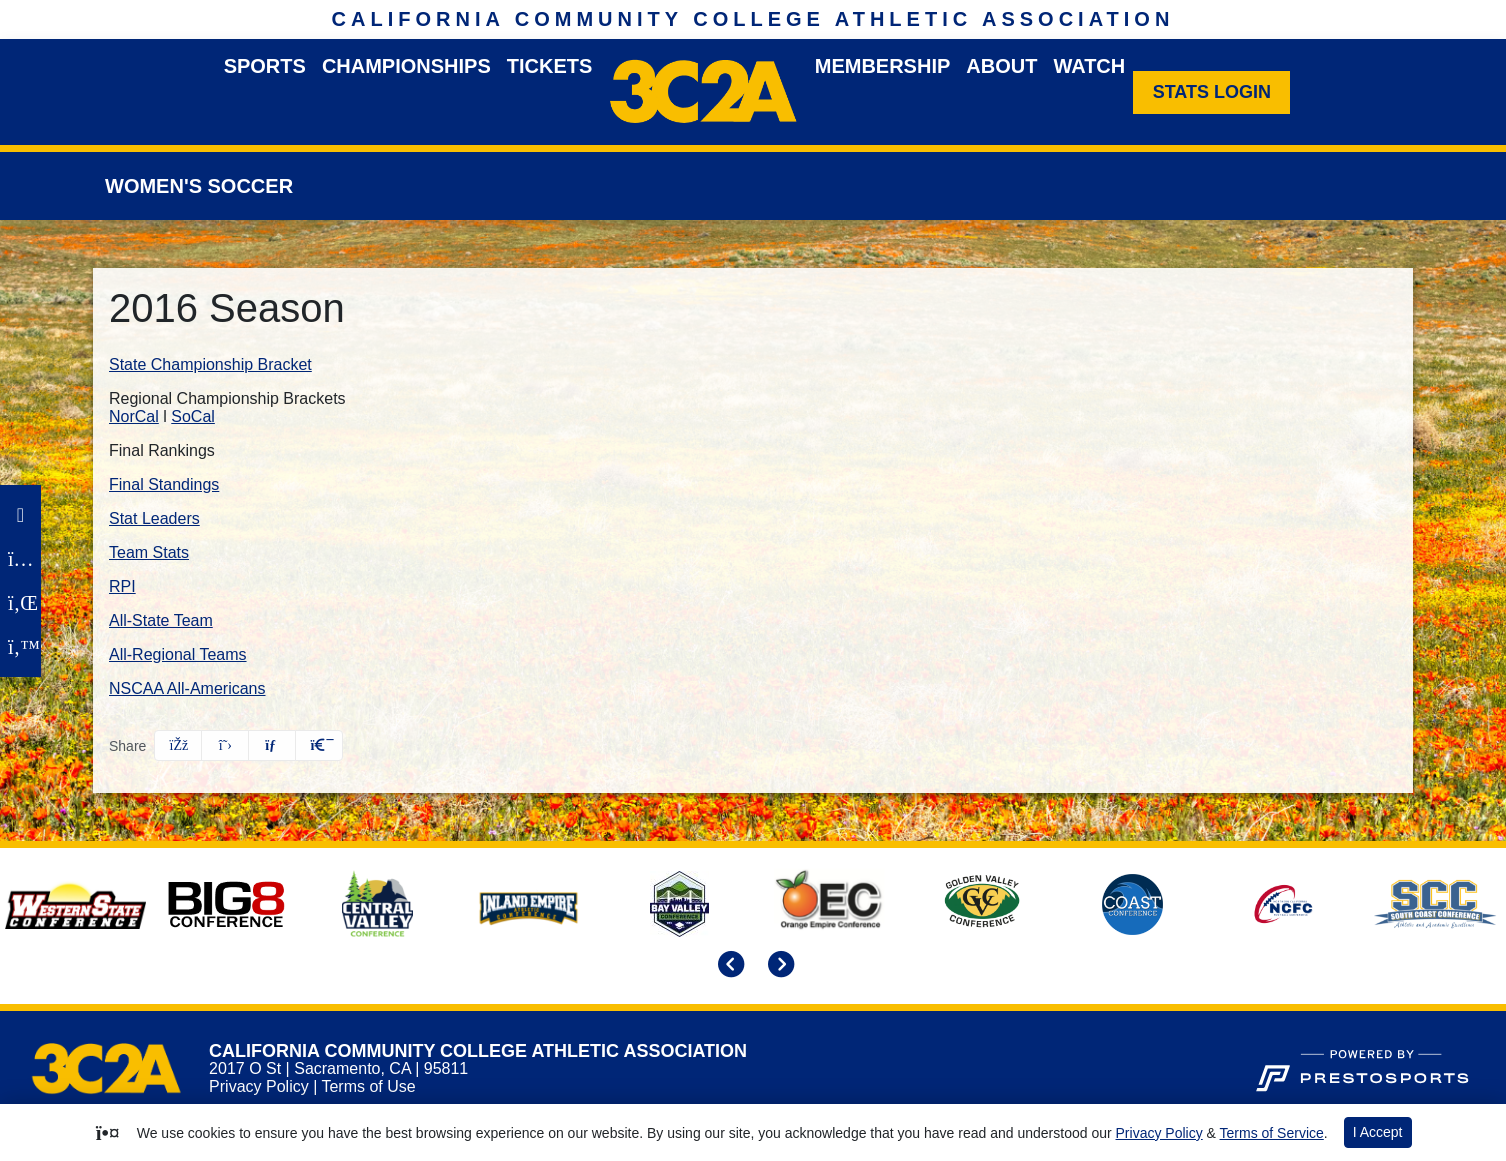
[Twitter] (20, 647)
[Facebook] (20, 515)
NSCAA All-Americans (187, 688)
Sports (265, 66)
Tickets (550, 66)
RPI (122, 586)
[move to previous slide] (728, 966)
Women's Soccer (199, 186)
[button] (319, 745)
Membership (883, 66)
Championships (406, 66)
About (1001, 66)
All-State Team (161, 620)
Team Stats (149, 552)
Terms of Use (368, 1086)
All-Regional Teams (178, 654)
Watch (1089, 66)
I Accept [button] (1378, 1132)
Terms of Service (1272, 1133)
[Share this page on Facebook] (178, 745)
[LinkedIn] (20, 603)
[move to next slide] (778, 966)
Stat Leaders (154, 518)
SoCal (193, 416)
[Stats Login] (1211, 92)
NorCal (134, 416)
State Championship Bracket (210, 364)
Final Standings (164, 484)
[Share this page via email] (272, 745)
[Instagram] (20, 559)
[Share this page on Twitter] (225, 745)
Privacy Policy (259, 1086)
